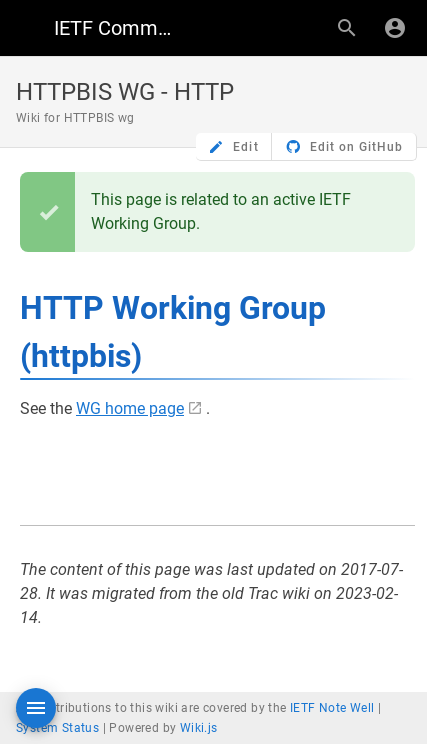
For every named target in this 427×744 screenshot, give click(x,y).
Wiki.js (199, 728)
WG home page (130, 408)
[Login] (395, 28)
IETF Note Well (332, 708)
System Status (57, 728)
